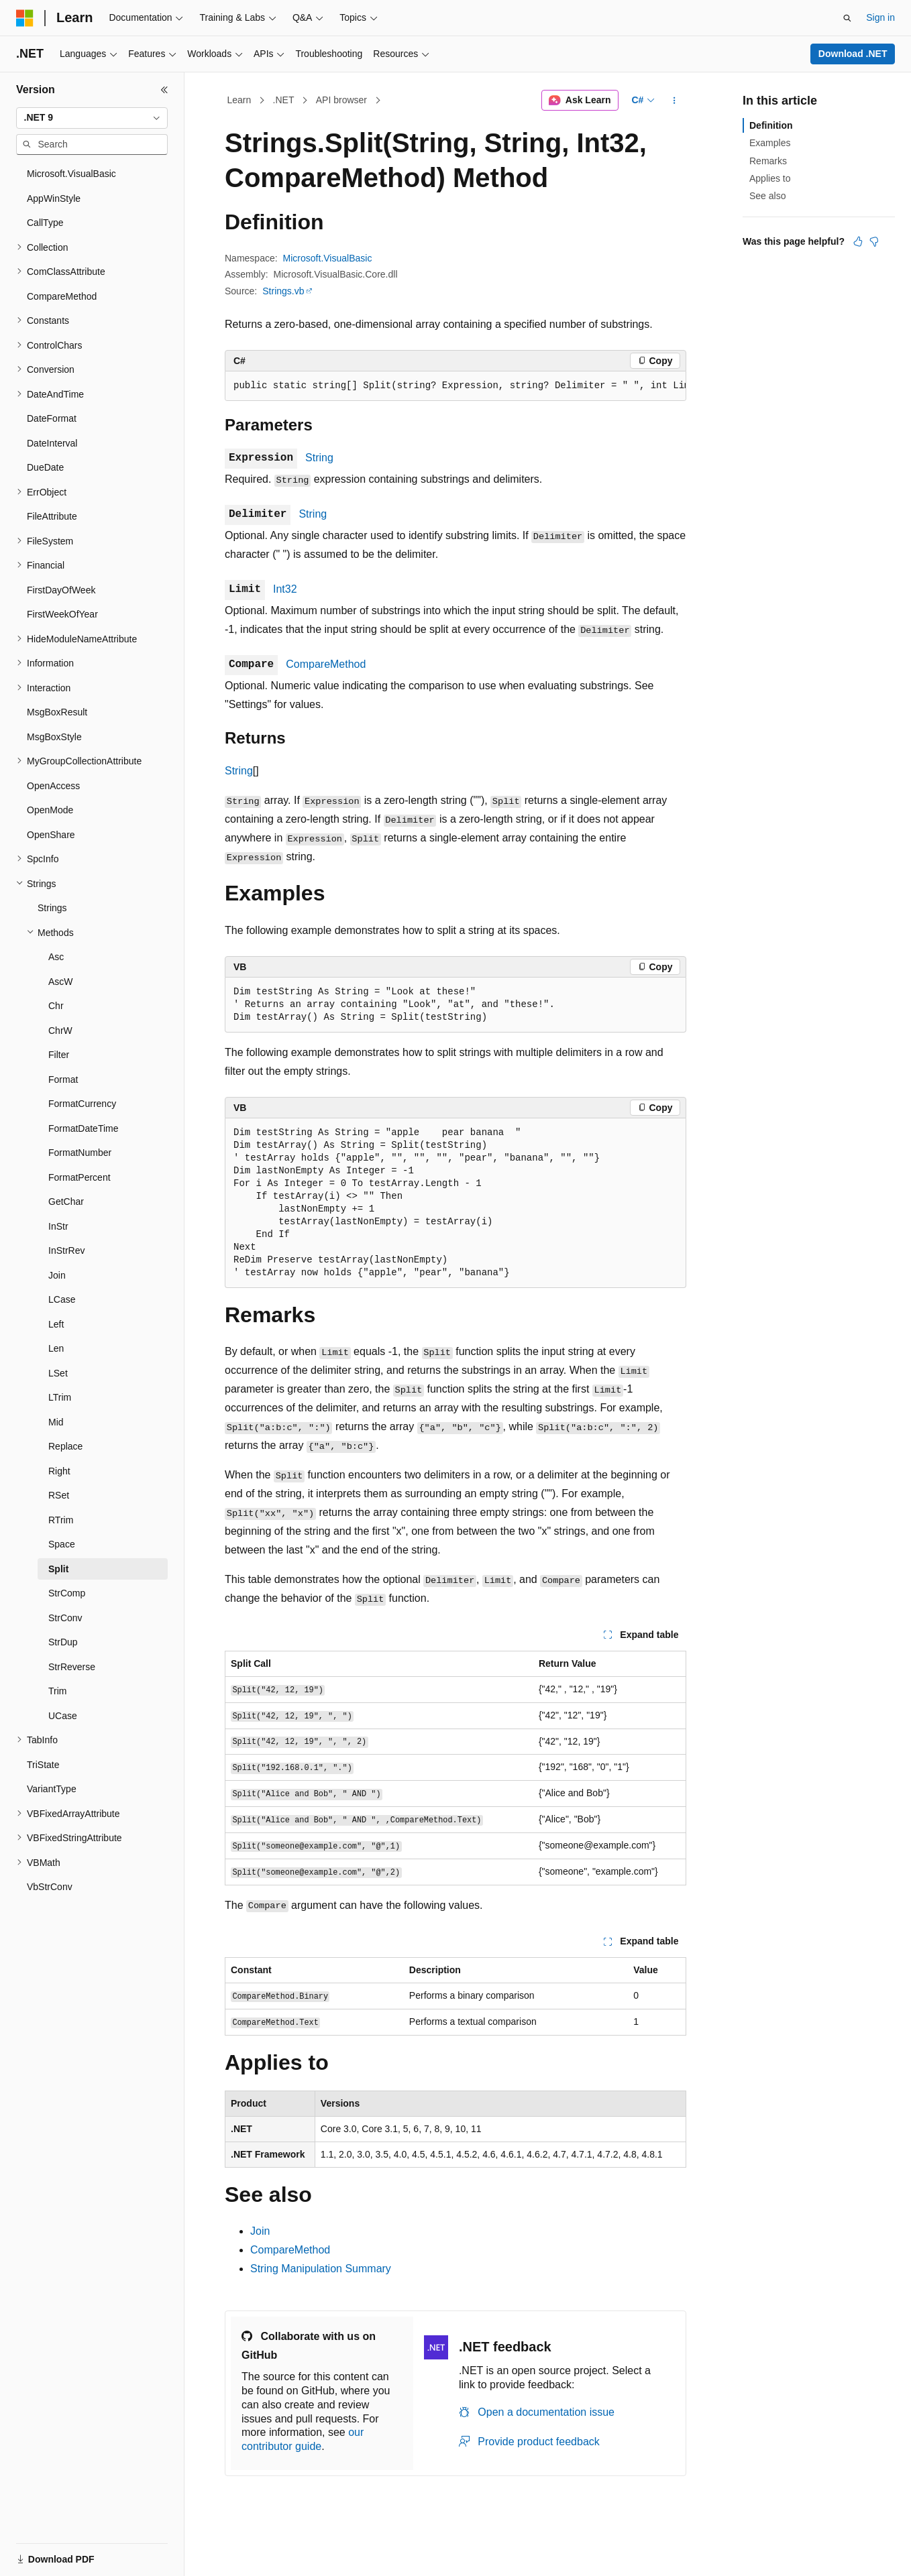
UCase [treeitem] (62, 1715)
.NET (283, 100)
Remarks (768, 161)
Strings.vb (283, 291)
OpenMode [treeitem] (50, 810)
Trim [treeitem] (57, 1691)
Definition (771, 125)
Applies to (769, 178)
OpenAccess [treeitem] (53, 785)
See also (767, 195)
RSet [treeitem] (58, 1495)
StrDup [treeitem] (63, 1642)
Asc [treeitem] (56, 956)
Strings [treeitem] (52, 907)
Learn (239, 100)
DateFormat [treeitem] (51, 418)
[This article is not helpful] (874, 241)
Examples (769, 142)
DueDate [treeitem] (45, 467)
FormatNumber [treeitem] (79, 1152)
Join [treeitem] (57, 1275)
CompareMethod (326, 664)
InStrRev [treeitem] (66, 1250)
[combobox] (92, 118)
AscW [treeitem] (60, 981)
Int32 (285, 589)
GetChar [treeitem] (66, 1201)
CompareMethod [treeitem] (62, 296)
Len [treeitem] (56, 1348)
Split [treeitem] (58, 1569)
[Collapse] (164, 90)
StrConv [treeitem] (65, 1618)
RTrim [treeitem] (60, 1520)
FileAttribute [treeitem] (52, 516)
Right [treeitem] (59, 1471)
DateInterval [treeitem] (52, 443)
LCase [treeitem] (61, 1299)
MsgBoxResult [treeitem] (57, 712)
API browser (341, 100)
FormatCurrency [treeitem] (82, 1103)
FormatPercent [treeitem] (79, 1177)
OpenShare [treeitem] (51, 834)
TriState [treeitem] (43, 1764)
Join (260, 2231)
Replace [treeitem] (65, 1446)
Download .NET (853, 53)
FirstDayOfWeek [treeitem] (61, 590)
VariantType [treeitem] (51, 1788)
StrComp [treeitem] (66, 1593)
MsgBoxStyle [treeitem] (54, 736)
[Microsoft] (25, 18)
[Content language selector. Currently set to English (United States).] (81, 2551)
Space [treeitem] (61, 1544)
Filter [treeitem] (58, 1054)
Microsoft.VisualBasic (327, 258)
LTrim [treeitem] (59, 1397)
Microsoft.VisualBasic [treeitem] (71, 173)
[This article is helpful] (858, 241)
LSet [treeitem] (58, 1373)
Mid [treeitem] (56, 1422)
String (319, 457)
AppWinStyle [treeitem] (54, 198)
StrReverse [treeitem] (71, 1666)
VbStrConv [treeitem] (49, 1886)
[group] (455, 386)
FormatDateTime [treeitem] (83, 1128)
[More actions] (674, 100)
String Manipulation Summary (320, 2268)
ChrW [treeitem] (60, 1030)
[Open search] (847, 18)
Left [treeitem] (56, 1324)
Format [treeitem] (63, 1079)
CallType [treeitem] (45, 222)
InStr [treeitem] (58, 1226)
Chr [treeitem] (56, 1005)
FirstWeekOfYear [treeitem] (62, 614)
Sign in (880, 17)
